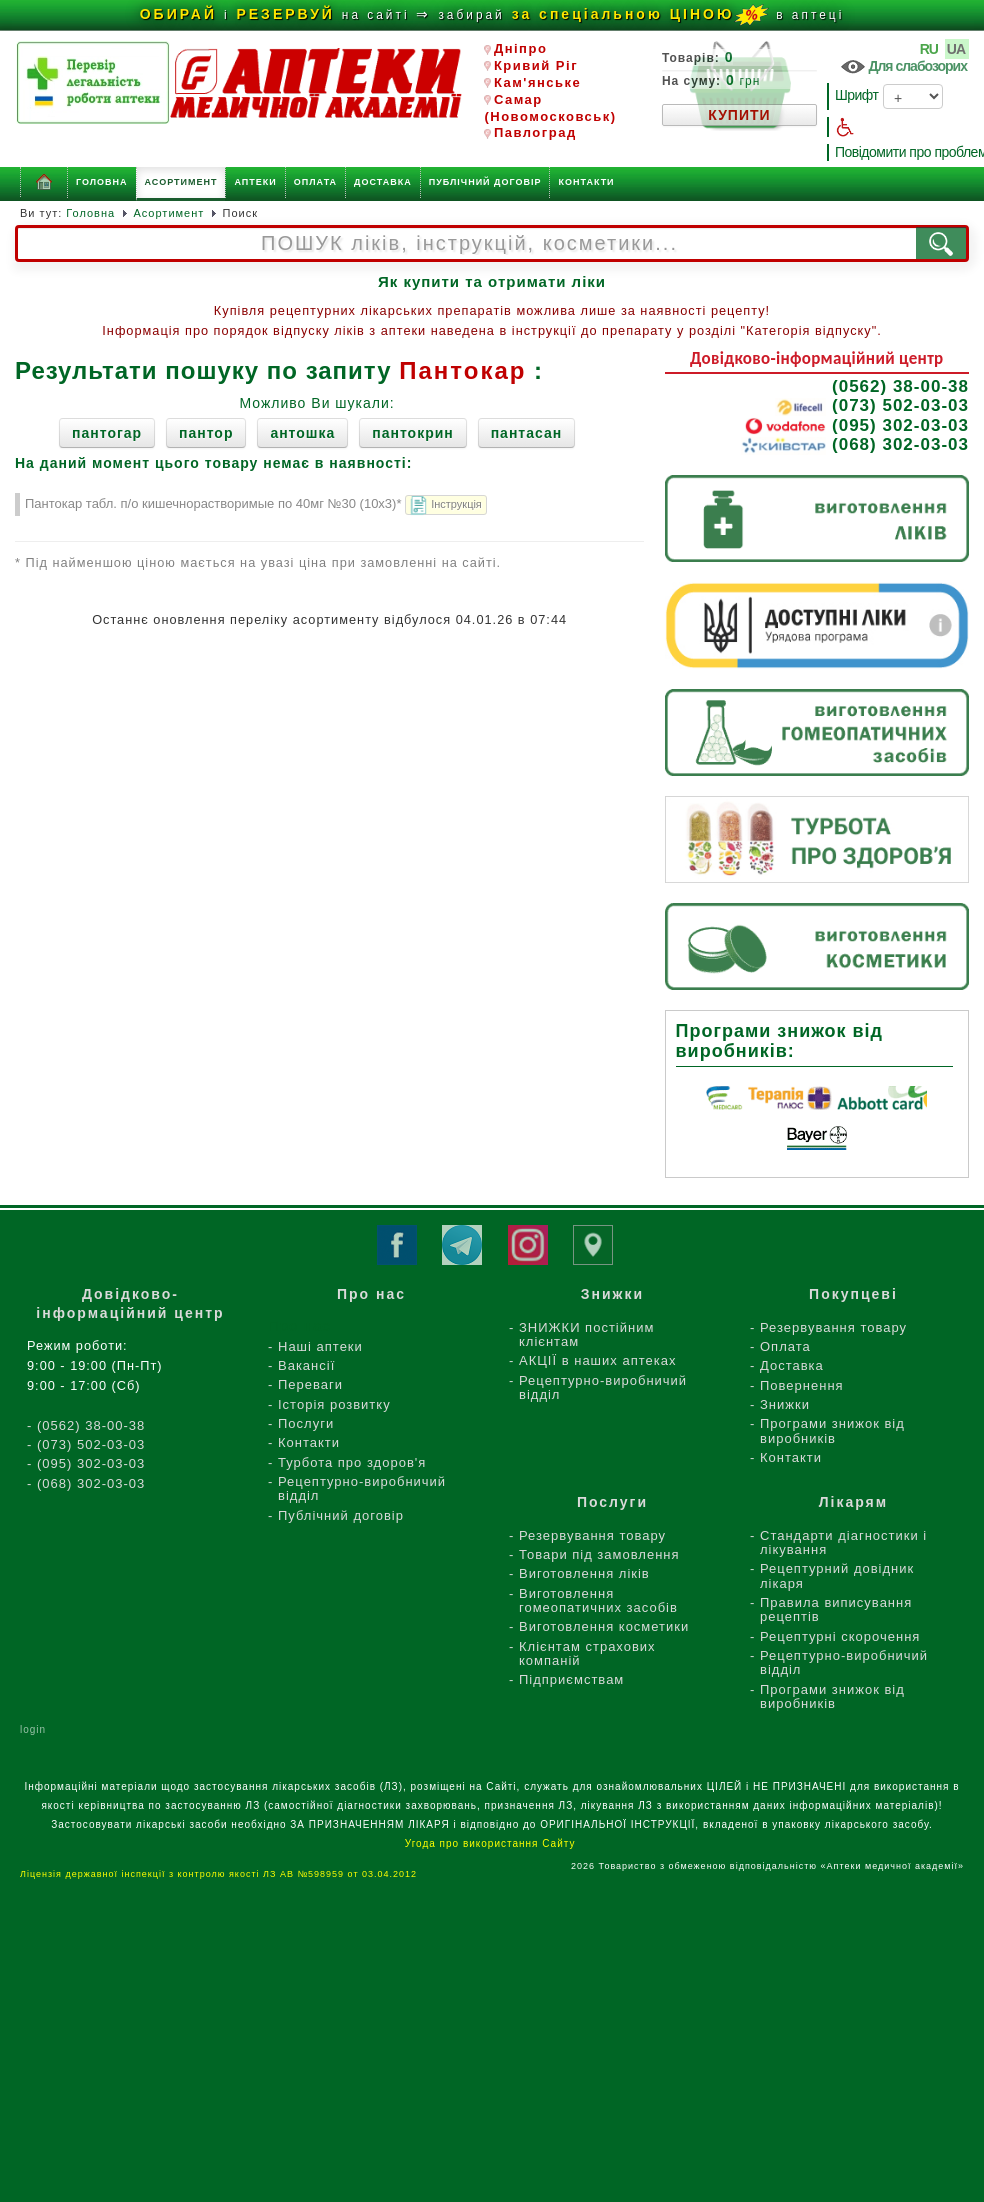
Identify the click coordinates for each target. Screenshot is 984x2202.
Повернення (802, 1385)
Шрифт (889, 96)
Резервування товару (833, 1327)
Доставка (383, 182)
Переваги (310, 1384)
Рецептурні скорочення (840, 1636)
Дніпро (515, 48)
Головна (102, 182)
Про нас (371, 1294)
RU (930, 49)
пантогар (107, 433)
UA (957, 49)
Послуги (306, 1423)
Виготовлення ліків (584, 1573)
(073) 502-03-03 (872, 406)
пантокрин (413, 433)
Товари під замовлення (599, 1554)
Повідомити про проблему (902, 152)
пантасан (527, 433)
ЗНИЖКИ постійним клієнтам (586, 1334)
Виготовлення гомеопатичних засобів (598, 1600)
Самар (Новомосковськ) (550, 108)
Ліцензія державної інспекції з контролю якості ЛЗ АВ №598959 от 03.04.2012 (222, 1874)
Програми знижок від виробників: (780, 1041)
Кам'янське (532, 82)
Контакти (586, 182)
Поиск (240, 213)
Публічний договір (485, 182)
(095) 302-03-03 (856, 426)
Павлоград (530, 132)
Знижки (785, 1404)
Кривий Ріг (531, 65)
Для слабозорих (902, 67)
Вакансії (306, 1365)
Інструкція (445, 506)
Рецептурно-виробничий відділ (362, 1488)
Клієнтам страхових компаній (587, 1653)
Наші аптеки (320, 1346)
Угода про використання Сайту (492, 1843)
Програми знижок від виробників (832, 1430)
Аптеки (255, 182)
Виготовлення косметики (604, 1626)
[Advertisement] (492, 2059)
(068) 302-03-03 (855, 445)
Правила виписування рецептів (836, 1609)
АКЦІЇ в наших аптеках (597, 1360)
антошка (302, 433)
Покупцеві (853, 1294)
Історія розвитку (334, 1404)
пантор (206, 433)
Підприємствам (571, 1679)
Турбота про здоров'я (352, 1462)
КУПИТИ (739, 115)
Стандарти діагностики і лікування (843, 1542)
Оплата (315, 182)
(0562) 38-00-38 (900, 386)
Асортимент (181, 182)
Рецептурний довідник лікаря (837, 1575)
